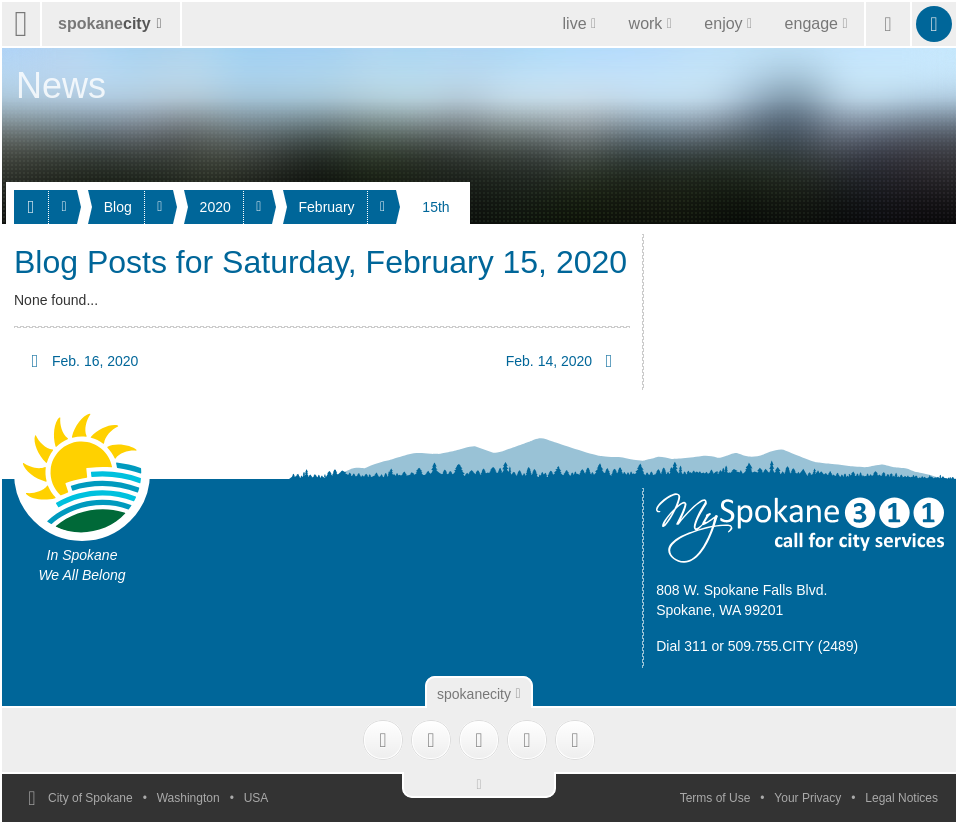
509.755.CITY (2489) (793, 646)
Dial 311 (681, 646)
